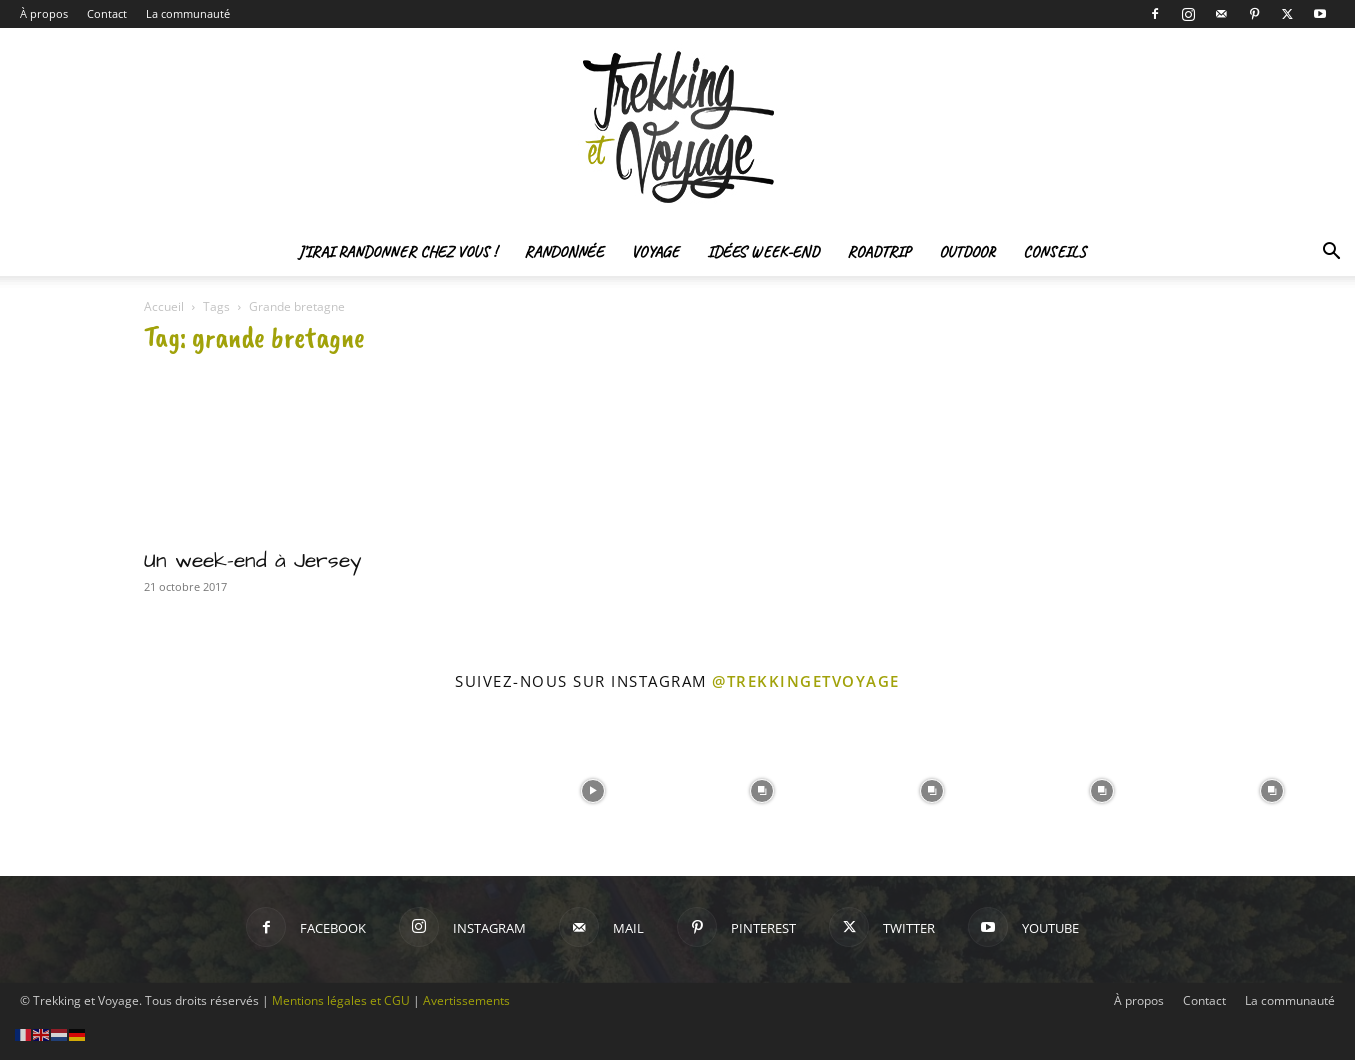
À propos (44, 13)
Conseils (1054, 252)
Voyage (655, 252)
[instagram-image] (83, 789)
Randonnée (563, 252)
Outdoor (967, 252)
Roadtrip (879, 252)
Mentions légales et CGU (341, 1000)
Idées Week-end (763, 252)
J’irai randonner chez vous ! (397, 252)
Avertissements (466, 1000)
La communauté (188, 13)
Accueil (164, 306)
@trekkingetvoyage (806, 681)
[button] (1331, 253)
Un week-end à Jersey (253, 560)
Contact (107, 13)
